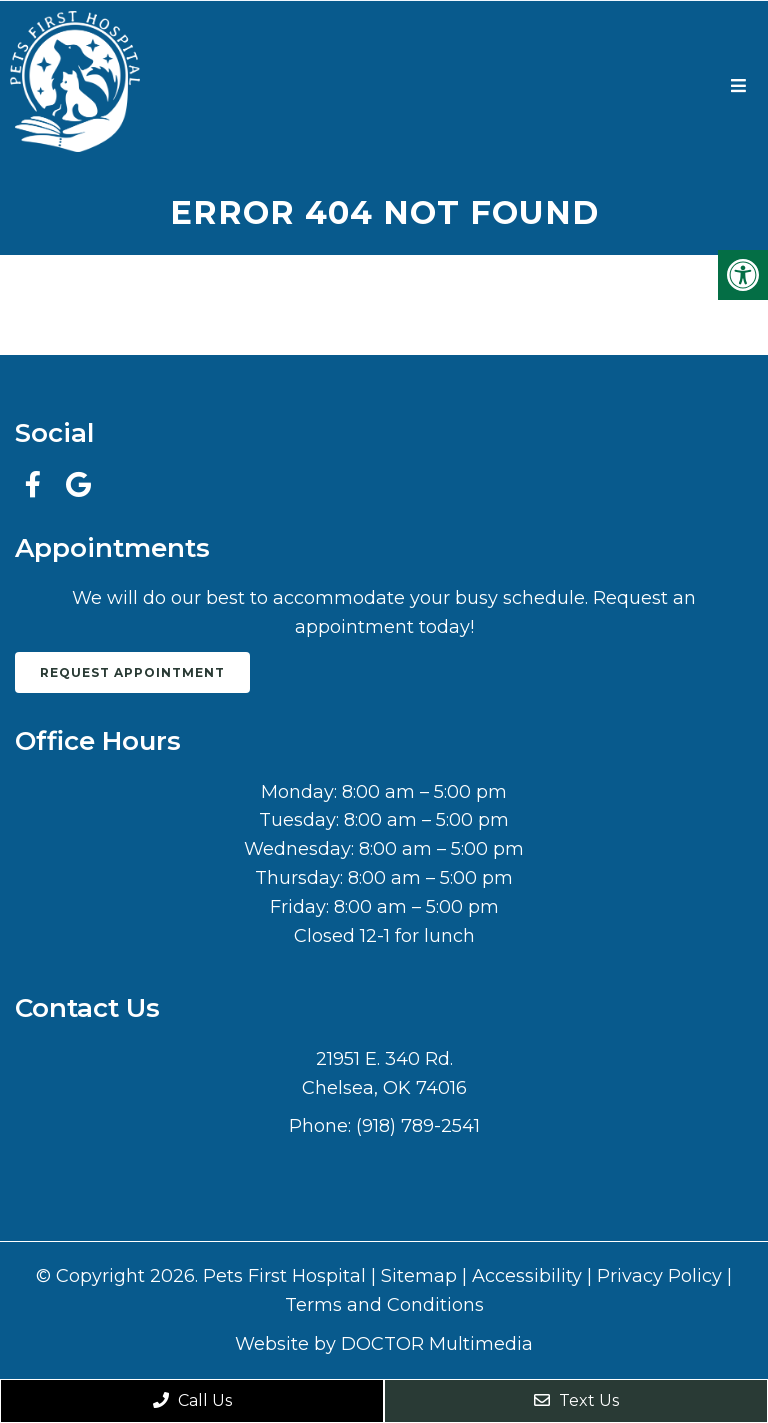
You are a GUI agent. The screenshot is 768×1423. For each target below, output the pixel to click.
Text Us (576, 1400)
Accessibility (527, 1276)
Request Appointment (132, 672)
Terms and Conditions (384, 1305)
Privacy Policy (659, 1276)
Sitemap (419, 1276)
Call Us (192, 1400)
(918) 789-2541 (418, 1126)
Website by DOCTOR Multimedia (384, 1344)
